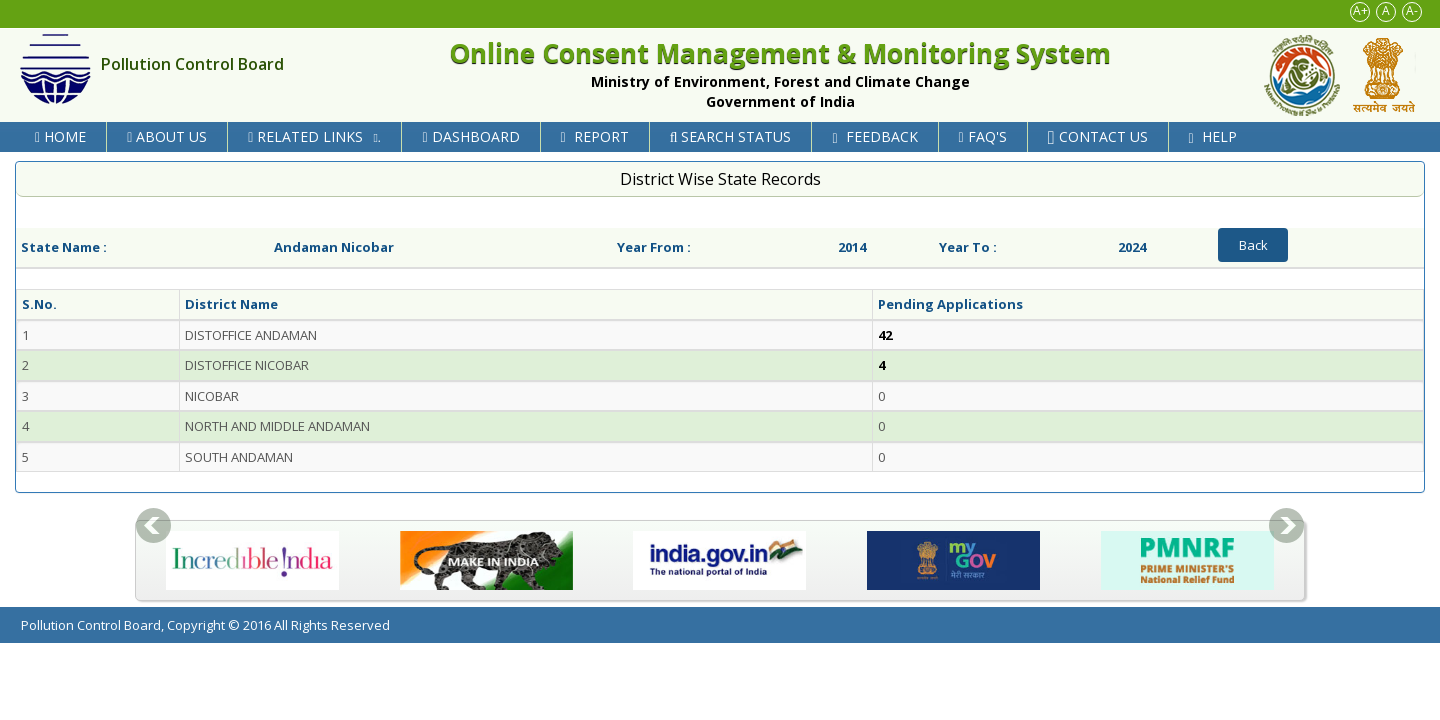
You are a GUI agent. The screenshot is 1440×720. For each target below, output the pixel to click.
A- (1412, 10)
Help (1213, 136)
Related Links (317, 136)
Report (595, 136)
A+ (1360, 10)
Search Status (731, 136)
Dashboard (470, 136)
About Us (167, 136)
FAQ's (983, 136)
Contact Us (1098, 136)
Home (60, 136)
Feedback (874, 136)
